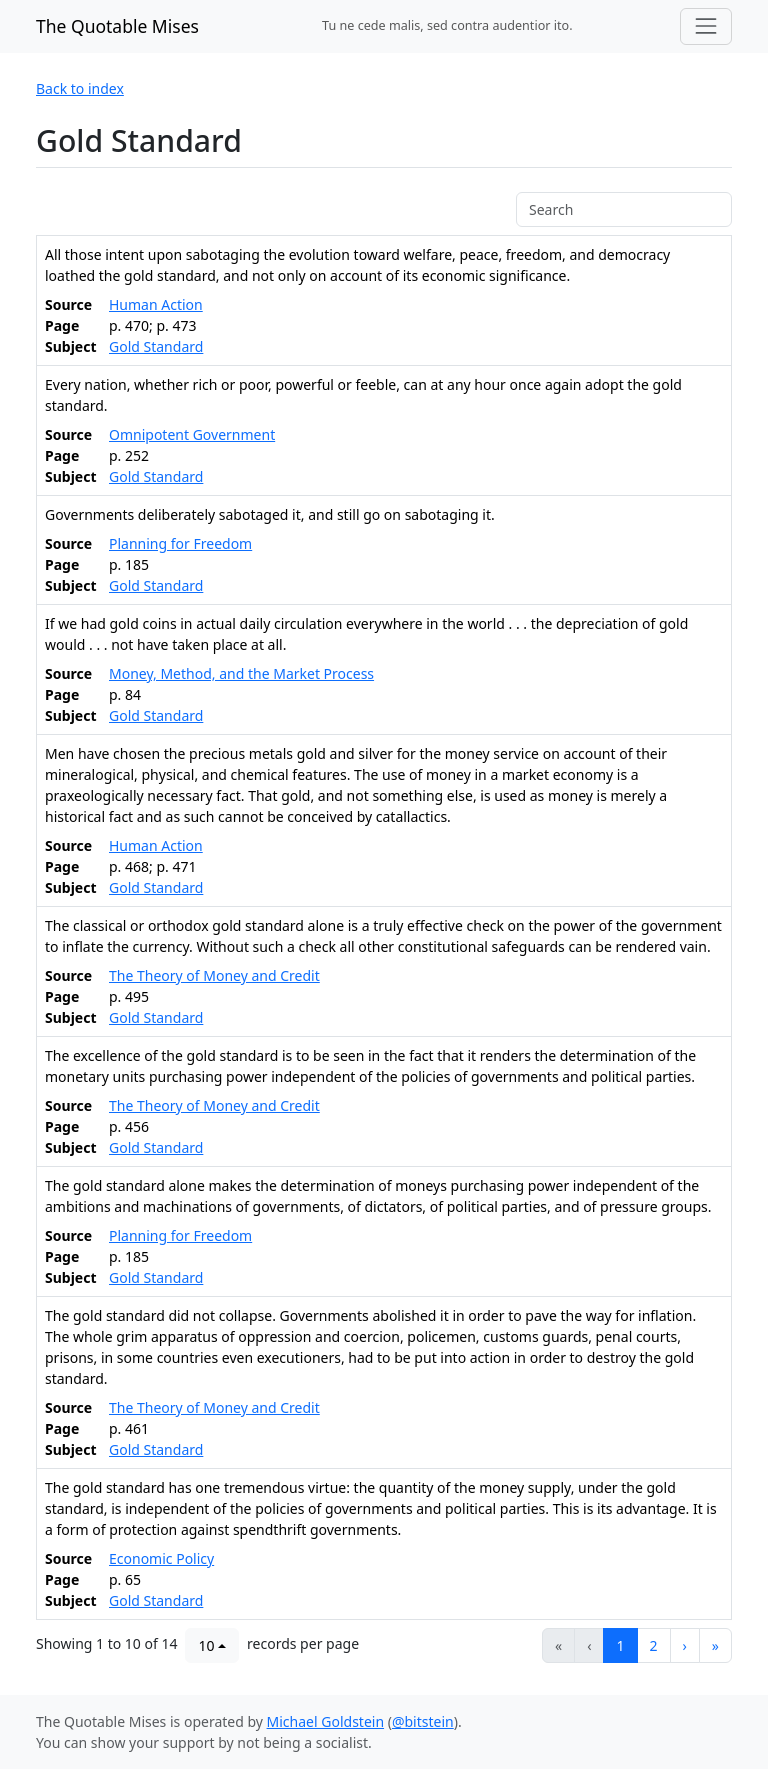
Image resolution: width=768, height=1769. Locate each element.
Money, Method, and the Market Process (241, 673)
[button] (685, 1645)
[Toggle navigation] (706, 26)
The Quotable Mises (117, 26)
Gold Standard (156, 346)
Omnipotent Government (192, 434)
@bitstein (423, 1721)
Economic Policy (161, 1558)
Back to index (80, 88)
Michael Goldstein (326, 1721)
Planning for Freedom (180, 543)
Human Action (156, 304)
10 (206, 1645)
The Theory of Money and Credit (214, 975)
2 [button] (654, 1645)
